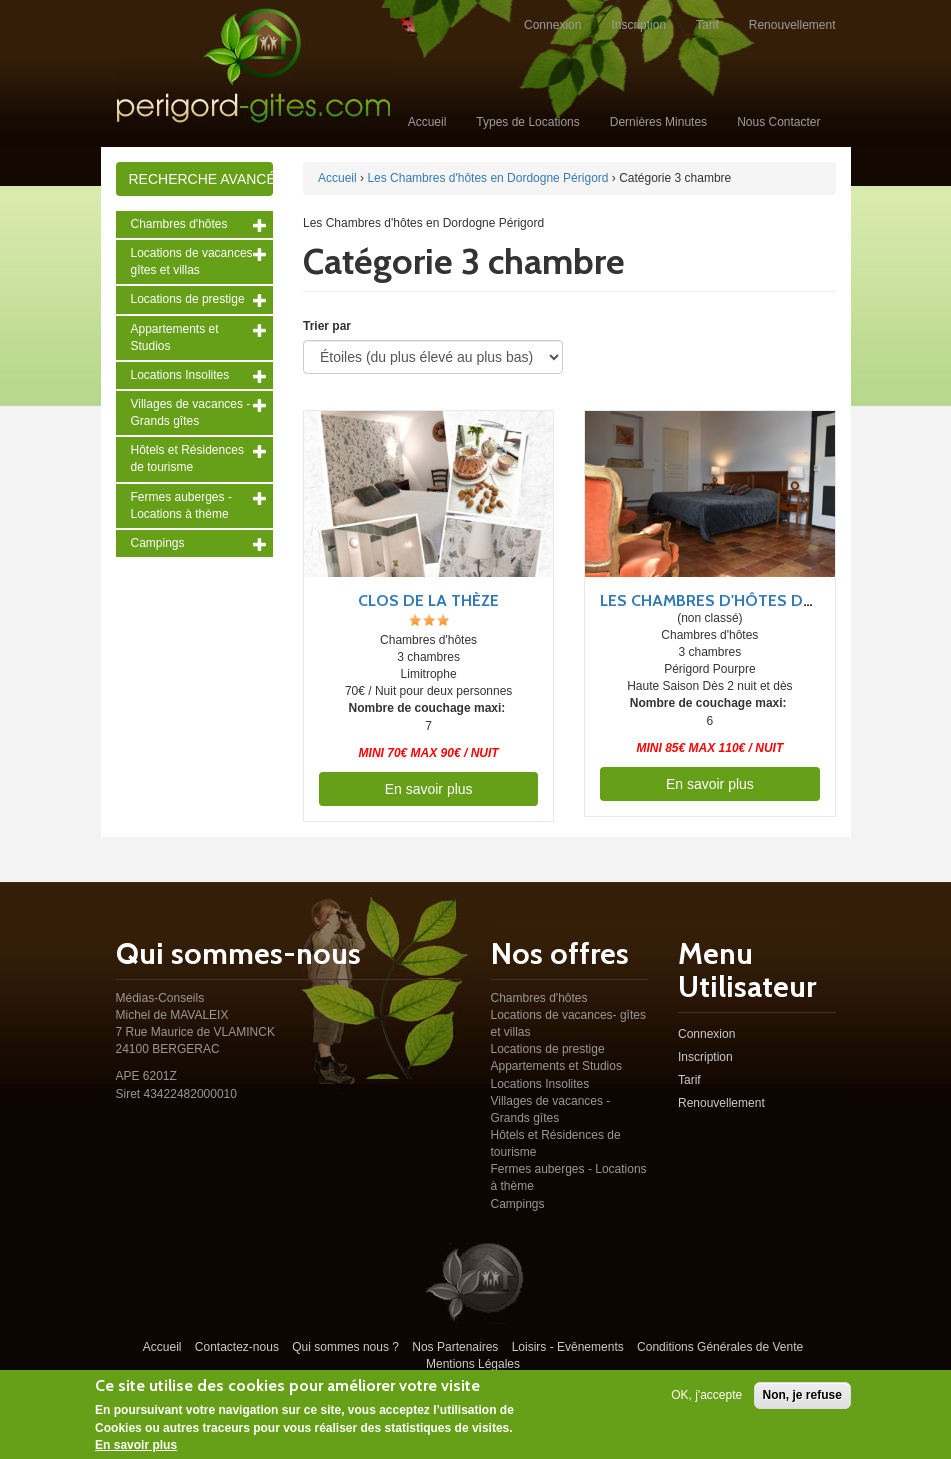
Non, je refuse (802, 1397)
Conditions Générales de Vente (720, 1347)
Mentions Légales (473, 1364)
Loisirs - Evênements (568, 1347)
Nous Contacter (778, 122)
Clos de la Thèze (428, 600)
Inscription (638, 25)
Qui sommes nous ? (345, 1347)
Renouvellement (792, 25)
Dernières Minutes (658, 122)
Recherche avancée (201, 179)
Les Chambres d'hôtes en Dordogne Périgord (487, 178)
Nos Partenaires (455, 1347)
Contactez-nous (237, 1347)
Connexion (552, 25)
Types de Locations (527, 122)
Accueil (427, 122)
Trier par (327, 326)
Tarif (707, 25)
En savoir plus (429, 789)
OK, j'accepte (706, 1397)
